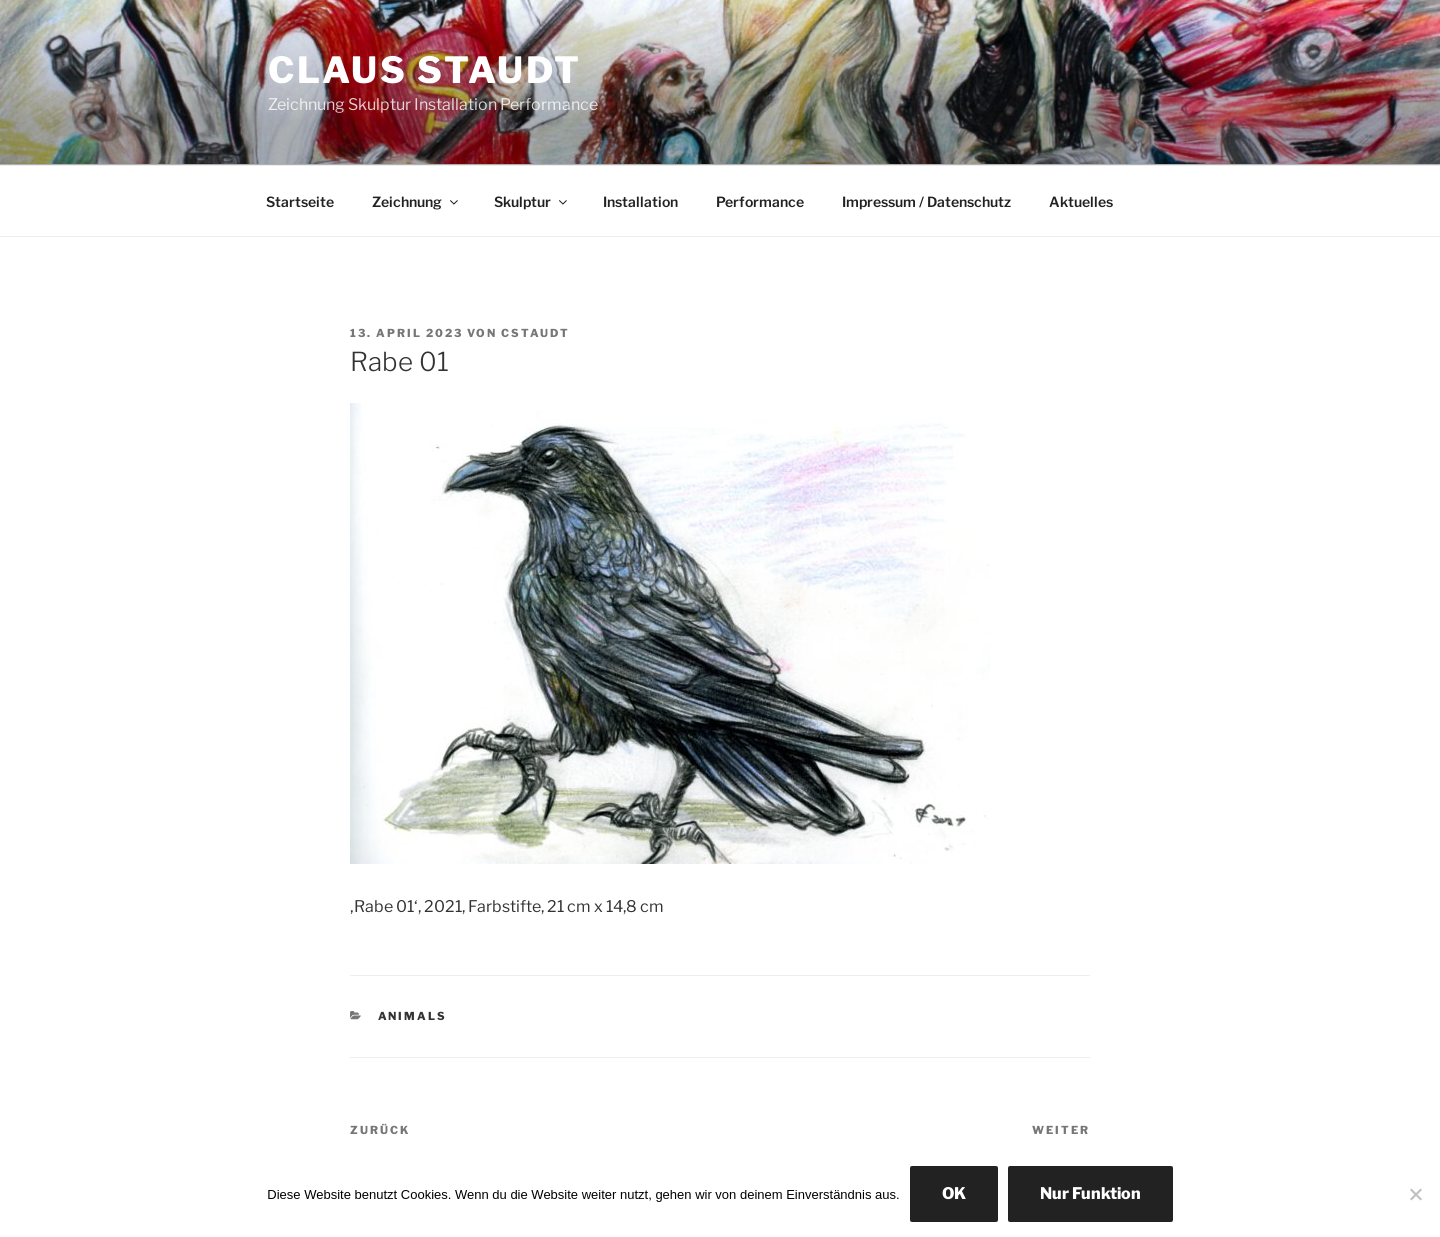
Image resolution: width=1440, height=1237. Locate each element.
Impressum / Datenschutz (926, 201)
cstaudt (535, 333)
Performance (760, 201)
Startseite (300, 201)
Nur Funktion (1090, 1193)
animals (413, 1016)
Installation (640, 201)
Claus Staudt (425, 70)
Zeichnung (416, 201)
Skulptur (532, 201)
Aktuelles (1081, 201)
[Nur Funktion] (1415, 1194)
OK (954, 1193)
